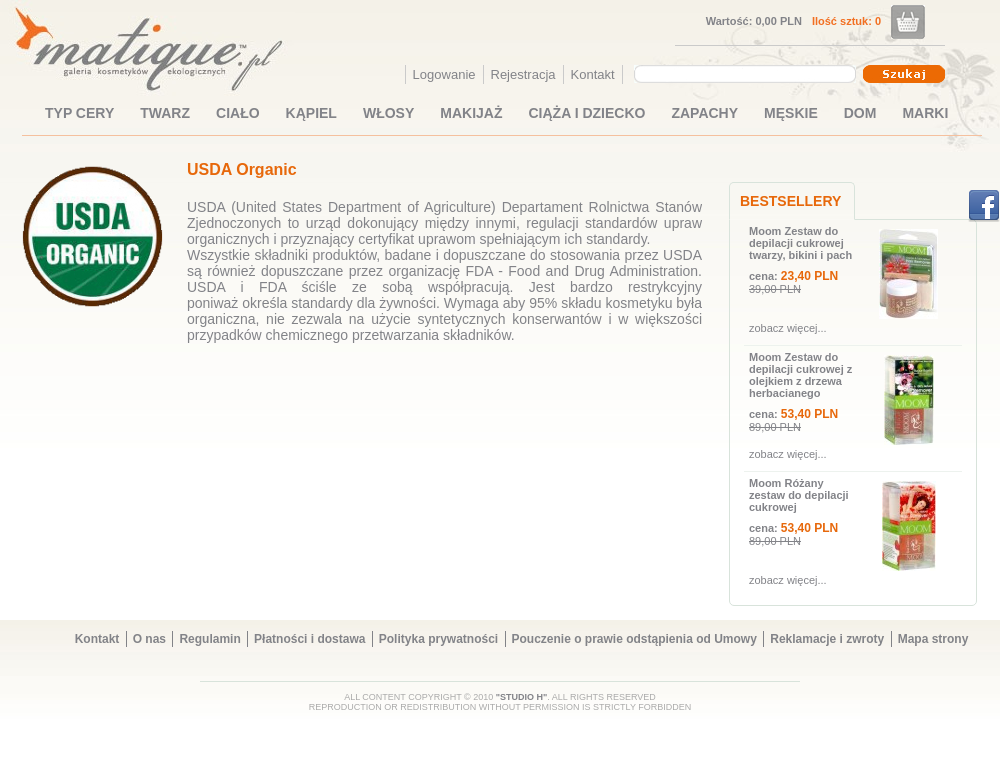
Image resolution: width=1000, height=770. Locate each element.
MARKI (925, 113)
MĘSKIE (791, 113)
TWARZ (165, 113)
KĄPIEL (311, 113)
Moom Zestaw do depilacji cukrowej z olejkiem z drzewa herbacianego (800, 375)
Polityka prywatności (438, 639)
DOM (860, 113)
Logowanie (444, 74)
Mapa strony (933, 639)
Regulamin (209, 639)
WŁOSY (388, 113)
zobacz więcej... (788, 328)
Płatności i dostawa (309, 639)
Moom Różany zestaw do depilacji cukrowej (799, 495)
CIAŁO (238, 113)
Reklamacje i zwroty (827, 639)
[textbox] (740, 73)
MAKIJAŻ (471, 113)
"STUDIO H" (522, 697)
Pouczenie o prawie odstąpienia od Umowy (634, 639)
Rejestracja (523, 74)
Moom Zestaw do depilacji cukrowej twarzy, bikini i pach (800, 243)
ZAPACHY (704, 113)
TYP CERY (79, 113)
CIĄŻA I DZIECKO (587, 113)
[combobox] (747, 74)
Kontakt (593, 74)
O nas (149, 639)
